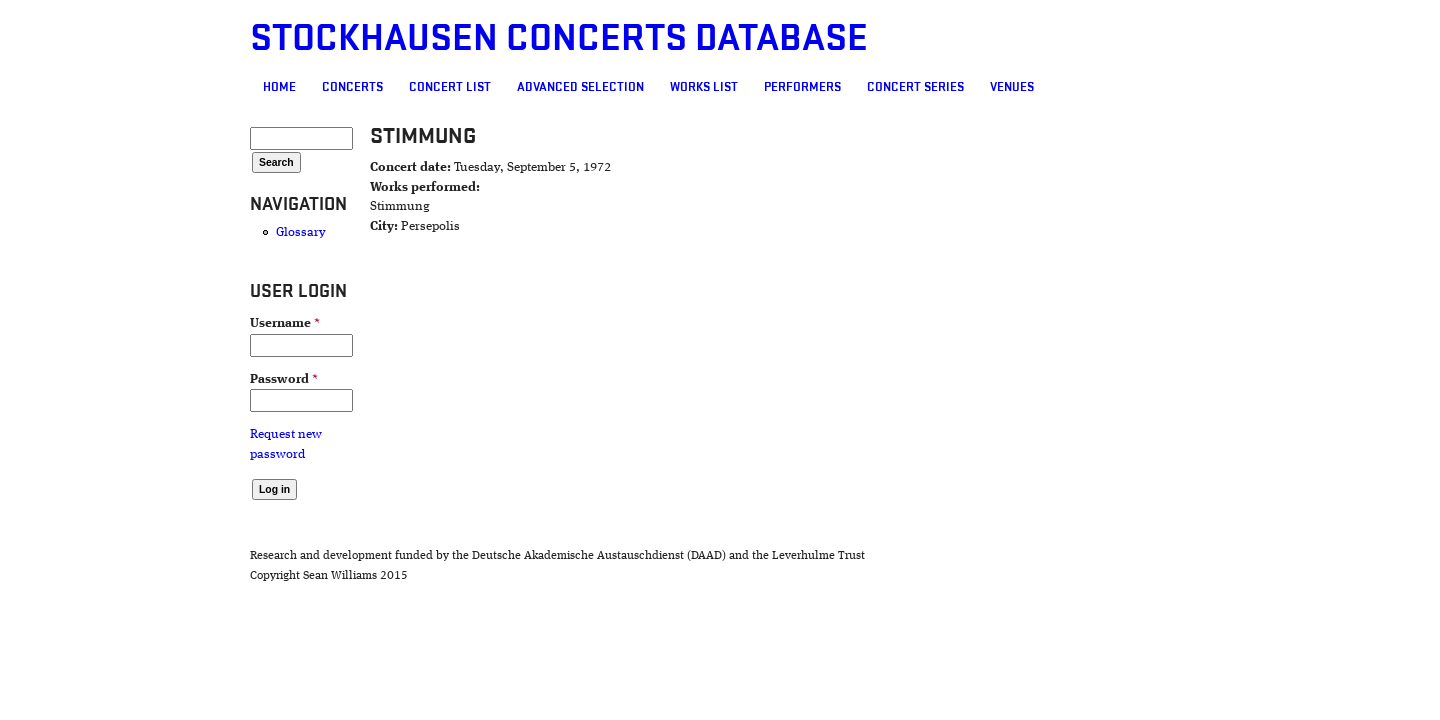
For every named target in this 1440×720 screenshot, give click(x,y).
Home (164, 87)
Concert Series (800, 87)
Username (170, 323)
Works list (589, 87)
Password (169, 379)
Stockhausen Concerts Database (444, 38)
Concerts (237, 87)
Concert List (335, 87)
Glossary (186, 232)
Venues (897, 87)
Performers (687, 87)
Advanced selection (465, 87)
